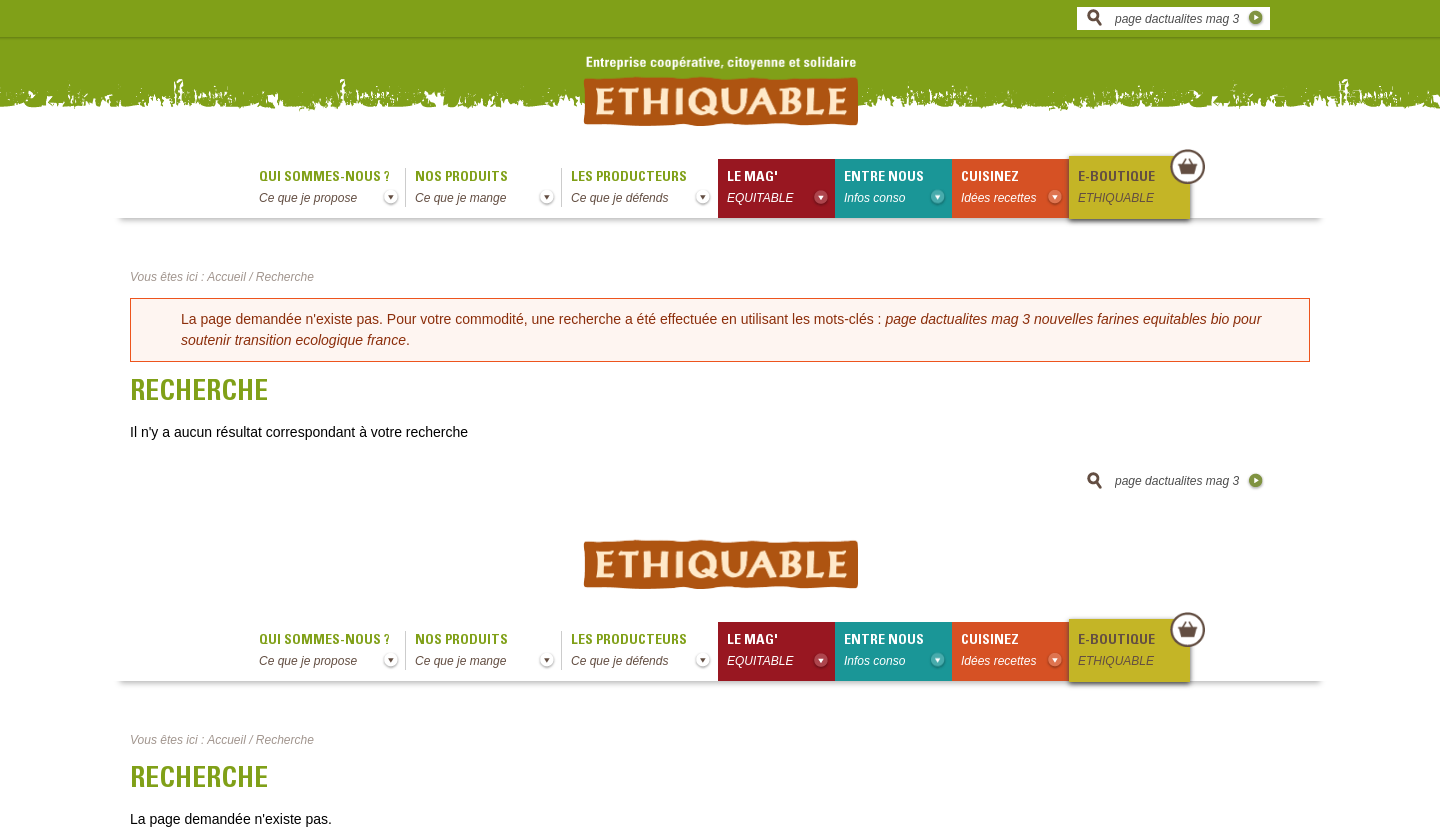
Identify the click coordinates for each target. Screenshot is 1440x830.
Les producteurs (644, 189)
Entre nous (898, 189)
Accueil (226, 277)
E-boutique (1133, 189)
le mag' (781, 189)
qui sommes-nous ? (332, 189)
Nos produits (488, 189)
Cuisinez (1015, 189)
